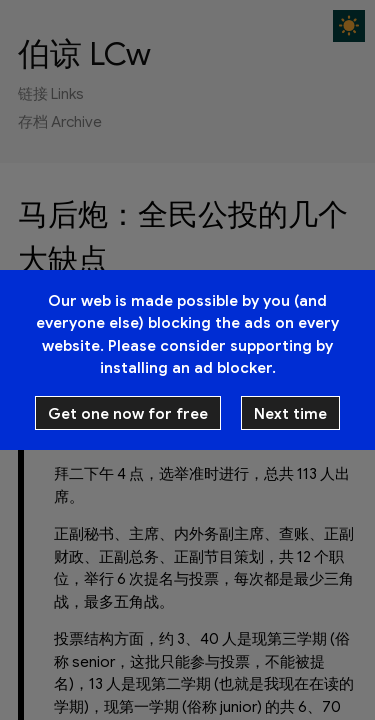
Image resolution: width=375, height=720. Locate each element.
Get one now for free (128, 414)
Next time (290, 414)
